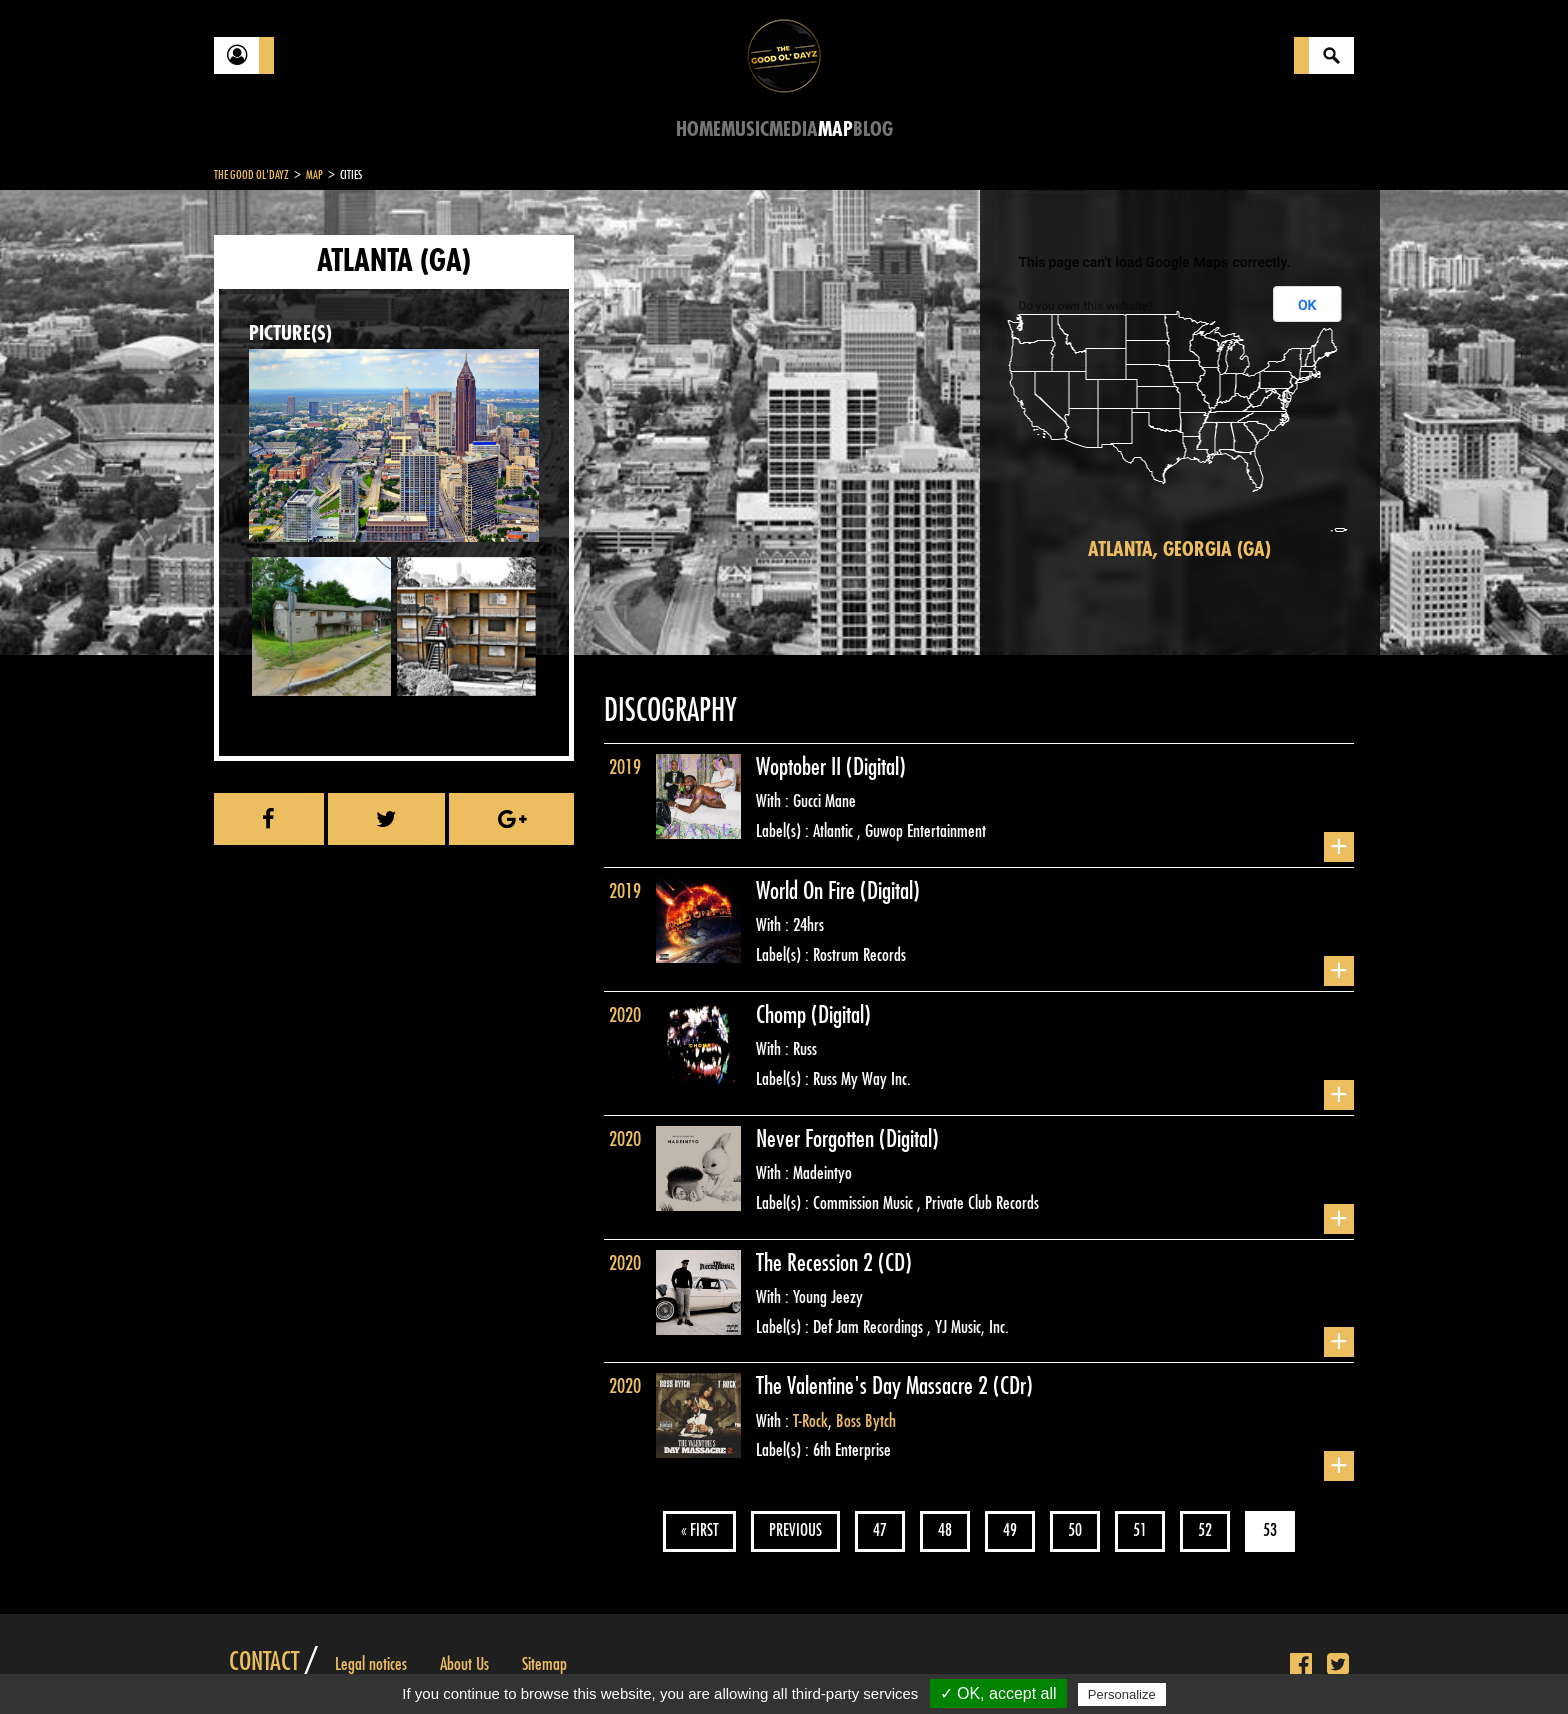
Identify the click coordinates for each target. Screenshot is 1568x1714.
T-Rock (810, 1421)
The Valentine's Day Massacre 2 (874, 1386)
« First (699, 1530)
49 (1010, 1530)
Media (793, 129)
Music (745, 129)
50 (1075, 1530)
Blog (873, 129)
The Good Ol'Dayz (251, 175)
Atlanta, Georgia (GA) (1179, 549)
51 (1140, 1530)
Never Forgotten (817, 1139)
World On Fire (808, 891)
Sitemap (544, 1664)
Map (835, 129)
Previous (795, 1530)
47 (880, 1530)
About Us (464, 1664)
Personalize (1122, 1694)
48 (945, 1530)
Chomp (783, 1015)
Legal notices (371, 1664)
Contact (264, 1662)
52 (1205, 1530)
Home (698, 129)
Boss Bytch (866, 1421)
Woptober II (801, 767)
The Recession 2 (817, 1263)
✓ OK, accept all (998, 1693)
